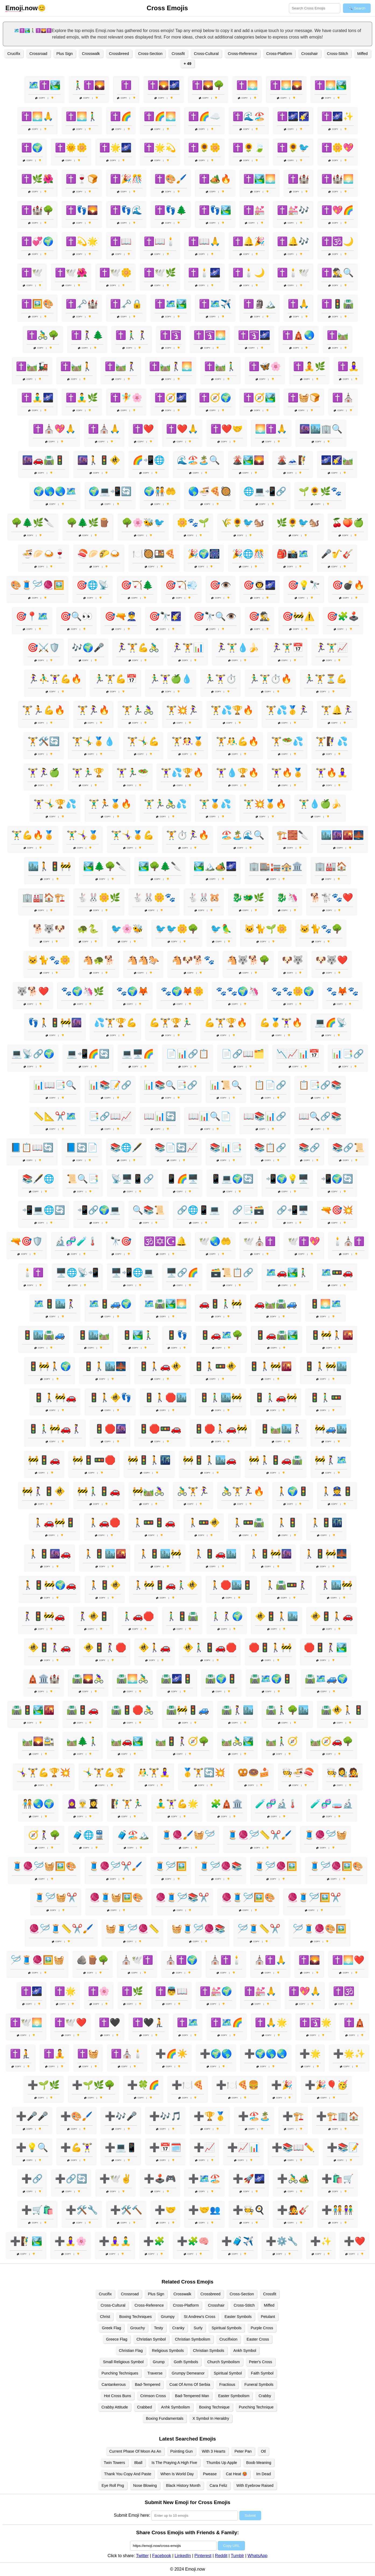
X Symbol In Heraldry (210, 2418)
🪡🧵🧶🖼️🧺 (37, 1960)
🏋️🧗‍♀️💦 (332, 741)
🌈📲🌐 (148, 460)
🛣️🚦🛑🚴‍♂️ (132, 1710)
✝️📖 (121, 241)
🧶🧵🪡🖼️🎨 (248, 1897)
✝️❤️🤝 (227, 429)
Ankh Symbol (244, 2350)
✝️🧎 (20, 2054)
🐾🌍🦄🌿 (82, 991)
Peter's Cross (260, 2362)
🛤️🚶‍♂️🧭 (282, 1741)
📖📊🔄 (160, 1116)
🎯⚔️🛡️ (43, 647)
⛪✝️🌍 (181, 1960)
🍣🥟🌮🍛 (98, 554)
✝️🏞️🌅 (259, 179)
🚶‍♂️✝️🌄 (89, 85)
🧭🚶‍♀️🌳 (44, 1835)
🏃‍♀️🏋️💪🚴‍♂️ (137, 647)
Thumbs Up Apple (221, 2462)
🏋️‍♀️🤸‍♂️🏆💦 (54, 804)
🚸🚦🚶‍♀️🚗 (49, 1647)
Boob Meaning (258, 2462)
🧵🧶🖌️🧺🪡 (188, 1835)
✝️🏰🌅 (337, 179)
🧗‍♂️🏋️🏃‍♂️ (127, 1804)
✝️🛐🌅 (210, 335)
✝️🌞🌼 (71, 147)
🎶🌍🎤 (88, 647)
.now (21, 8)
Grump (159, 2362)
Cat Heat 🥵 (236, 2474)
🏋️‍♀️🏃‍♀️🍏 (43, 772)
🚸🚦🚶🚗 (331, 1616)
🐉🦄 (287, 897)
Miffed (362, 53)
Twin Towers (114, 2462)
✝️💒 (254, 210)
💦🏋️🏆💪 (115, 1022)
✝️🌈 (121, 116)
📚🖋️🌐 (38, 1179)
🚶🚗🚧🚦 (54, 1522)
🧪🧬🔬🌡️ (276, 1804)
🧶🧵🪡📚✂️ (182, 1897)
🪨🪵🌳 (92, 1960)
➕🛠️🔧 (82, 2210)
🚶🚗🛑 (104, 1522)
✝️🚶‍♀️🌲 (87, 335)
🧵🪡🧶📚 (220, 1866)
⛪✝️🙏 (270, 1960)
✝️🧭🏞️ (259, 397)
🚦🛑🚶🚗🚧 (220, 1429)
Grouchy (137, 2328)
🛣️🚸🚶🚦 (342, 1710)
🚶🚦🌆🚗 (49, 1554)
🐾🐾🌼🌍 (292, 991)
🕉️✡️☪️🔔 (165, 1241)
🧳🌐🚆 (88, 1835)
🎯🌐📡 (92, 585)
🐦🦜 (221, 929)
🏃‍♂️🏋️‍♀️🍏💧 (170, 679)
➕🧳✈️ (237, 2241)
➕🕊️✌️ (115, 2179)
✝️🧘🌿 (309, 366)
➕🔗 (32, 2179)
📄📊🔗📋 (187, 1054)
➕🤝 (165, 2210)
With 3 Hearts (213, 2451)
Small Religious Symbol (123, 2362)
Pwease (210, 2474)
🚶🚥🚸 (204, 1522)
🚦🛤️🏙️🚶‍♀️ (281, 1429)
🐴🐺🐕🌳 (248, 960)
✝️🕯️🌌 (204, 272)
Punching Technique (256, 2407)
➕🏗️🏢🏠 (337, 2116)
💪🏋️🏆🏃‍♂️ (170, 1022)
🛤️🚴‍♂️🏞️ (237, 1741)
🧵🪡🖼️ (171, 1866)
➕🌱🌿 (43, 2085)
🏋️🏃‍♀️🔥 (93, 710)
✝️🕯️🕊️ (293, 272)
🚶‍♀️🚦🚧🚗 (43, 1616)
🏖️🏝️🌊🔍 (242, 835)
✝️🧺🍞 (304, 397)
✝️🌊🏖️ (249, 116)
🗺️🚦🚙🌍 (110, 1304)
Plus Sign (65, 53)
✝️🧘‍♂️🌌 (37, 397)
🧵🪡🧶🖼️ (275, 1866)
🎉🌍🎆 (204, 554)
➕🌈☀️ (171, 2054)
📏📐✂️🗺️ (54, 1116)
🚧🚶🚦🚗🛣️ (276, 1460)
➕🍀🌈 (143, 2085)
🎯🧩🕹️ (343, 616)
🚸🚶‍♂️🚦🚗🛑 (210, 1647)
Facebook (161, 2555)
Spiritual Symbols (226, 2328)
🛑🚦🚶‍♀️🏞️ (325, 1647)
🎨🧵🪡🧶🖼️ (37, 585)
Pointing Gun (181, 2451)
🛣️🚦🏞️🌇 (32, 1710)
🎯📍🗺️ (32, 616)
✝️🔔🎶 (293, 241)
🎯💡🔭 (304, 585)
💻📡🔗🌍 (32, 1054)
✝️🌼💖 (337, 147)
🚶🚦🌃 (326, 1522)
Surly (198, 2328)
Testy (158, 2328)
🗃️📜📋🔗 (232, 1272)
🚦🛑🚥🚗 (159, 1429)
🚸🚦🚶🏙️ (276, 1616)
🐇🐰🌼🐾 (154, 897)
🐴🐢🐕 (99, 960)
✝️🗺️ (187, 2022)
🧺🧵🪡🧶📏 (132, 1929)
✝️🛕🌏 (298, 335)
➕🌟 (310, 2054)
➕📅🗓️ (165, 2147)
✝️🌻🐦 (293, 147)
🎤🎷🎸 (337, 554)
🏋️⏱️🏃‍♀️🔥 (187, 835)
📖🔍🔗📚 (320, 1116)
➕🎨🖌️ (76, 2116)
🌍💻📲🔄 (110, 491)
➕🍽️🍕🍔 (237, 2085)
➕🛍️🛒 (337, 2179)
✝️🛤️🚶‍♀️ (121, 366)
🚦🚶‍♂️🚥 (325, 1397)
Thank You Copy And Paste (127, 2474)
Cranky (178, 2328)
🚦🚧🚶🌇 (331, 1335)
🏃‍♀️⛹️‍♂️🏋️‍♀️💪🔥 (55, 679)
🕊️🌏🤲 (215, 1241)
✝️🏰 (298, 179)
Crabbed (144, 2407)
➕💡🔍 (32, 2147)
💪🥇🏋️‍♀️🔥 (281, 1022)
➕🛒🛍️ (37, 2210)
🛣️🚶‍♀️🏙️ (237, 1710)
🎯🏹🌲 (137, 585)
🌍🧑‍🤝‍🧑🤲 (160, 491)
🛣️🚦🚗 (82, 1710)
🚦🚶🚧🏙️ (325, 1366)
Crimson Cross (153, 2396)
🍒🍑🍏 (348, 522)
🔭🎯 (121, 1241)
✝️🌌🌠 (293, 116)
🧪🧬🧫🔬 (331, 1804)
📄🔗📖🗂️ (242, 1054)
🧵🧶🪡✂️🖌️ (115, 1866)
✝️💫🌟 (82, 241)
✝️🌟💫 (160, 147)
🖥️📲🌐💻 (132, 1272)
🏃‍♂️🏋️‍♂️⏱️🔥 (270, 679)
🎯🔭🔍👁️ (215, 616)
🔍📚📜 (148, 1210)
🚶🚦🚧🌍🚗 (49, 1585)
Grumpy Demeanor (188, 2373)
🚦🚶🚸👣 (110, 1397)
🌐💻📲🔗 (264, 491)
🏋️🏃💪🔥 (43, 710)
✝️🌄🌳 (208, 85)
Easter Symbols (238, 2316)
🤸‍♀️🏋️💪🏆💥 (44, 1772)
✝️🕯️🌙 (249, 272)
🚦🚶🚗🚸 (159, 1366)
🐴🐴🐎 (143, 960)
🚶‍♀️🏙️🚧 (336, 1585)
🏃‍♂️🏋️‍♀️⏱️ (220, 679)
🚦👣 (177, 1335)
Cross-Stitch (337, 53)
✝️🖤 (109, 2022)
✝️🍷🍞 (82, 179)
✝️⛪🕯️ (127, 2054)
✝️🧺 (88, 2054)
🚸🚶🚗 (154, 1647)
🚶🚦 (287, 1522)
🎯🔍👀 (76, 616)
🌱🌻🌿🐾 (320, 491)
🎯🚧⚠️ (298, 616)
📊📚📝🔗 (110, 1085)
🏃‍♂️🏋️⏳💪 (325, 679)
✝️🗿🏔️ (259, 304)
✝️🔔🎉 (249, 241)
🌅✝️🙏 (271, 429)
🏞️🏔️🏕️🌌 (215, 866)
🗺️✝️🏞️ (44, 85)
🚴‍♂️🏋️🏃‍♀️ (193, 1491)
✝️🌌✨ (337, 116)
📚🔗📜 (348, 1147)
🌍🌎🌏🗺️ (54, 491)
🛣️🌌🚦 (177, 1679)
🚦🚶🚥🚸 (215, 1366)
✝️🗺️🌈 (227, 2022)
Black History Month (183, 2485)
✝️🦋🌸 (265, 366)
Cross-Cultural (206, 53)
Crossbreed (119, 53)
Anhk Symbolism (175, 2407)
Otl (263, 2451)
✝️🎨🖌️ (171, 179)
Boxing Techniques (135, 2316)
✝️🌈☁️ (204, 116)
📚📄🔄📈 (176, 1147)
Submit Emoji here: (132, 2515)
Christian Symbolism (192, 2339)
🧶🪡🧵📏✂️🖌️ (61, 1929)
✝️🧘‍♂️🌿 (82, 397)
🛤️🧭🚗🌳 (331, 1741)
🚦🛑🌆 (110, 1429)
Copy (40, 98)
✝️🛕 (354, 2022)
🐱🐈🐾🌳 (320, 929)
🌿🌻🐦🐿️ (298, 522)
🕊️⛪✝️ (259, 1241)
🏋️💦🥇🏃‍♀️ (287, 710)
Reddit (221, 2555)
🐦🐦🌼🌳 (176, 929)
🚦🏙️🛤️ (93, 1335)
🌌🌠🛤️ (337, 460)
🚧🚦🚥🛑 (93, 1460)
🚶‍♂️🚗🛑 (138, 1616)
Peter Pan (243, 2451)
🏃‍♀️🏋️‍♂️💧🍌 (237, 647)
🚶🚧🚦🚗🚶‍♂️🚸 (165, 1585)
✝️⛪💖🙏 (54, 429)
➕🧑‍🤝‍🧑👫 (337, 2210)
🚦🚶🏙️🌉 (104, 1366)
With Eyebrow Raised (255, 2485)
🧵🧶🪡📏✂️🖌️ (259, 1835)
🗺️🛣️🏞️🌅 (165, 1304)
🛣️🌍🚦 (221, 1679)
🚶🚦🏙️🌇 (104, 1554)
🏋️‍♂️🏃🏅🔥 (110, 804)
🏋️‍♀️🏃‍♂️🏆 (88, 772)
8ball (138, 2462)
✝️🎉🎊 (126, 179)
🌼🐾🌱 (193, 522)
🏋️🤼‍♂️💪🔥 (237, 741)
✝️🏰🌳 (37, 210)
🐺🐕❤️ (33, 991)
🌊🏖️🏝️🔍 (198, 460)
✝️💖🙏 (305, 1991)
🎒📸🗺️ (292, 554)
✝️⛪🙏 (104, 429)
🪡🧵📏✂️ (259, 1929)
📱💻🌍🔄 (232, 1179)
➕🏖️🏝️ (254, 2116)
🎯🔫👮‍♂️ (121, 616)
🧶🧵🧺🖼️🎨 (116, 1897)
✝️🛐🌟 (315, 2022)
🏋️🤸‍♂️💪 (143, 741)
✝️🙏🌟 (271, 2022)
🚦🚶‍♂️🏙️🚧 (220, 1397)
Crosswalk (91, 53)
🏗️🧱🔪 (292, 835)
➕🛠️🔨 (126, 2210)
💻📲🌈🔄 (88, 1054)
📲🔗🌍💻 (98, 1210)
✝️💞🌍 (37, 241)
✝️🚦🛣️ (337, 304)
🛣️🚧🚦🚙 (187, 1710)
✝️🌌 (31, 1991)
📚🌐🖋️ (126, 1147)
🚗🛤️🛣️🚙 (275, 1304)
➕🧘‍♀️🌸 (70, 2241)
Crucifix (13, 53)
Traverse (154, 2373)
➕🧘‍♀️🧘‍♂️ (115, 2241)
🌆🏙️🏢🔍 (320, 429)
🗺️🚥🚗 (337, 1272)
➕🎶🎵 (165, 2116)
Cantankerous (113, 2384)
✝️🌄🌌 (164, 85)
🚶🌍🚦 (292, 1491)
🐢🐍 (88, 929)
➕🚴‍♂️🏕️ (293, 2179)
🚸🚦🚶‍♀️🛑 (104, 1647)
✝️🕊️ (32, 272)
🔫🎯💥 (337, 1210)
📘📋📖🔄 (32, 1147)
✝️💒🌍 (216, 1991)
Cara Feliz (218, 2485)
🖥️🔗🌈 (182, 1272)
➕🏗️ (293, 2116)
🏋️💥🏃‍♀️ (182, 710)
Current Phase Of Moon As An (135, 2451)
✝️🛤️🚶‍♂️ (220, 366)
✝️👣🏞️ (215, 210)
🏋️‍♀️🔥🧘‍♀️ (332, 772)
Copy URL (231, 2546)
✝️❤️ (143, 429)
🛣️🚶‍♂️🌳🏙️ (287, 1710)
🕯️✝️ (33, 1272)
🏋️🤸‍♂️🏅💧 (93, 741)
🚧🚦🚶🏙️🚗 (210, 1460)
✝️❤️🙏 (182, 429)
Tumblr (237, 2555)
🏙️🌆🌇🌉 (342, 835)
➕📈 (204, 2147)
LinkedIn (183, 2555)
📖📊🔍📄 (209, 1116)
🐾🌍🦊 (132, 991)
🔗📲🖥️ (292, 1210)
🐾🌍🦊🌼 (182, 991)
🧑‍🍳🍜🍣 (298, 1772)
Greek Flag (111, 2328)
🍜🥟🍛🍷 (43, 554)
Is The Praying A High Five (174, 2462)
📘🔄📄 (82, 1147)
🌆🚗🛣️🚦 (43, 460)
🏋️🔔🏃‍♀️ (337, 710)
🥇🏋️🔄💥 (203, 1772)
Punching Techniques (119, 2373)
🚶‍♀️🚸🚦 (93, 1616)
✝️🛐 (170, 335)
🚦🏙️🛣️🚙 (43, 1335)
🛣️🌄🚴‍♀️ (88, 1679)
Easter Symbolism (233, 2396)
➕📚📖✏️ (293, 2147)
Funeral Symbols (259, 2384)
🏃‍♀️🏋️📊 (187, 647)
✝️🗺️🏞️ (171, 304)
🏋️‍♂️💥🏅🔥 (264, 804)
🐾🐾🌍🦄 (237, 991)
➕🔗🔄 (71, 2179)
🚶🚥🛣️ (248, 1522)
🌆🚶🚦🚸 (98, 460)
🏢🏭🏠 (331, 866)
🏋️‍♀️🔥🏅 (287, 772)
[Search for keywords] (314, 8)
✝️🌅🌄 (286, 85)
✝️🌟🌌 (115, 147)
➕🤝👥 (204, 2210)
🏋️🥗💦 (287, 741)
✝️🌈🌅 (160, 116)
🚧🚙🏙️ (331, 1429)
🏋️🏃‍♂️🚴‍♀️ (138, 710)
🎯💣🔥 (348, 585)
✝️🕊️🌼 (115, 272)
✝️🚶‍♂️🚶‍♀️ (131, 335)
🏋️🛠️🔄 (43, 741)
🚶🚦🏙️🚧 (159, 1554)
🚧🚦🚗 (44, 1460)
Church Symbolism (223, 2362)
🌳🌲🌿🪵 (88, 522)
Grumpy (168, 2316)
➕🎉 (282, 2085)
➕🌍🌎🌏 (265, 2054)
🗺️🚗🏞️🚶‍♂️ (287, 1272)
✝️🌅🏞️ (330, 85)
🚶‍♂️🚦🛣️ (182, 1616)
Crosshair (309, 53)
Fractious (227, 2384)
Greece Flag (116, 2339)
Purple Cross (262, 2328)
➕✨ (321, 2241)
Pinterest (202, 2555)
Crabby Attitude (114, 2407)
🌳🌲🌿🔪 (32, 522)
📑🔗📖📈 (110, 1116)
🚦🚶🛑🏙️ (165, 1397)
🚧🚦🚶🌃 (149, 1460)
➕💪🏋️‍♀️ (76, 2147)
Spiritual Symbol (228, 2373)
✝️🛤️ (337, 335)
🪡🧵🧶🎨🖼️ (319, 1929)
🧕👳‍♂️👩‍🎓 (82, 1804)
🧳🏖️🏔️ (133, 1835)
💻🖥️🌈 (138, 1054)
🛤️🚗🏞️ (127, 1741)
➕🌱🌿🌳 (93, 2085)
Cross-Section (150, 53)
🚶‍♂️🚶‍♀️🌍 (227, 1616)
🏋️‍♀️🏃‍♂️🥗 (132, 772)
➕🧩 (154, 2241)
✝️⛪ (343, 397)
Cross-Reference (242, 53)
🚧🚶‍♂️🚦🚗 (98, 1491)
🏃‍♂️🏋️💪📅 (115, 679)
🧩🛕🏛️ (227, 1804)
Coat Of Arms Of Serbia (189, 2384)
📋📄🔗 (270, 1085)
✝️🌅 (247, 85)
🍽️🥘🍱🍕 (154, 554)
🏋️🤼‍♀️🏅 (187, 741)
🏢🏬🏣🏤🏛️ (276, 866)
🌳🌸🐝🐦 (143, 522)
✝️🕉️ (344, 1991)
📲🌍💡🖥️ (287, 1179)
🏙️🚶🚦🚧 (49, 866)
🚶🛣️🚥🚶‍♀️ (286, 1585)
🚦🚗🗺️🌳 (221, 1335)
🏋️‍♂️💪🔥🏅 (32, 835)
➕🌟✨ (349, 2054)
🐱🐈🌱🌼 (265, 929)
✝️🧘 (54, 2054)
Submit (250, 2516)
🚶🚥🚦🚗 (154, 1522)
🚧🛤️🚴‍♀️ (148, 1491)
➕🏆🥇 (210, 2116)
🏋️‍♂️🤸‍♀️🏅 (82, 835)
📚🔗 (309, 1147)
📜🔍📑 (82, 1179)
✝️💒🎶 (293, 210)
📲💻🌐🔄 (43, 1210)
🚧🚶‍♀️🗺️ (331, 1460)
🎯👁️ (220, 585)
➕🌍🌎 (216, 2054)
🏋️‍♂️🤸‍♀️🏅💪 (132, 835)
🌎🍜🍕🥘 (209, 491)
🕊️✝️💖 (304, 1241)
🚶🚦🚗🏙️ (215, 1554)
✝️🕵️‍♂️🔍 (337, 272)
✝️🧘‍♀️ (348, 366)
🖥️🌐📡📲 (77, 1272)
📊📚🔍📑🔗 (171, 1085)
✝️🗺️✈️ (215, 304)
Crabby (264, 2396)
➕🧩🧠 (193, 2241)
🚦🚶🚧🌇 (270, 1366)
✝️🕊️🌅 (26, 2022)
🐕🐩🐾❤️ (331, 897)
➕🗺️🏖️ (204, 2179)
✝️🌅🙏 (37, 116)
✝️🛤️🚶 (76, 366)
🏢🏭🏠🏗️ (43, 897)
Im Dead (263, 2474)
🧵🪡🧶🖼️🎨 (336, 1866)
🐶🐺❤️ (332, 960)
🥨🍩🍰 (253, 1772)
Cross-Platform (279, 53)
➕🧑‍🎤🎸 (293, 2210)
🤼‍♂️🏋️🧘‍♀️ (154, 1772)
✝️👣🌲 (171, 210)
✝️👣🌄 (82, 210)
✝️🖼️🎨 (37, 304)
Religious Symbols (168, 2350)
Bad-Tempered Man (192, 2396)
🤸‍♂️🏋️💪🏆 (104, 1772)
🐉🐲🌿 (248, 897)
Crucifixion (228, 2339)
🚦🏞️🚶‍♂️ (138, 1335)
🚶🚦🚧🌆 (270, 1554)
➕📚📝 (343, 2147)
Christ (105, 2316)
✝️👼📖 (171, 1991)
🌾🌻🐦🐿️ (242, 522)
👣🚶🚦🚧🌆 (55, 1022)
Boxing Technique (214, 2407)
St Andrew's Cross (199, 2316)
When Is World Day (177, 2474)
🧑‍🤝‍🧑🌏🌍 (38, 1804)
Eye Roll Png (112, 2485)
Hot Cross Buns (117, 2396)
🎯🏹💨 (181, 585)
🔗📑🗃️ (248, 1210)
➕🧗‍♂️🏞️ (26, 2241)
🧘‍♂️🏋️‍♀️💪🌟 (176, 1804)
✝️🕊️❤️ (70, 2022)
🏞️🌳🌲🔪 (159, 866)
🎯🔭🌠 (165, 616)
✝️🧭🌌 (171, 397)
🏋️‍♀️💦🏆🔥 (182, 772)
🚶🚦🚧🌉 (325, 1554)
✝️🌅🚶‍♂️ (82, 116)
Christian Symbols (208, 2350)
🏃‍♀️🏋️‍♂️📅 (287, 647)
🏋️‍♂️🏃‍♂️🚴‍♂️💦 (165, 804)
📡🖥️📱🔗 (132, 1179)
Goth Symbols (186, 2362)
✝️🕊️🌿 (160, 272)
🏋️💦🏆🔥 (232, 710)
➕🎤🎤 (32, 2116)
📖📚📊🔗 (264, 1116)
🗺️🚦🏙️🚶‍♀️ (54, 1304)
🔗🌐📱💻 (198, 1210)
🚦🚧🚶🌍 (49, 1366)
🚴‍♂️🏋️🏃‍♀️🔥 (242, 1491)
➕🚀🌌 (249, 2179)
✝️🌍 (32, 147)
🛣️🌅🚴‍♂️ (132, 1679)
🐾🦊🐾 (342, 991)
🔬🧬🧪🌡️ (76, 1241)
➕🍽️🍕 (187, 2085)
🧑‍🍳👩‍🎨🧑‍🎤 (342, 1772)
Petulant (268, 2316)
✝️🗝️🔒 (126, 304)
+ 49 (187, 63)
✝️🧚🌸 (126, 397)
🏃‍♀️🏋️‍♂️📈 (332, 647)
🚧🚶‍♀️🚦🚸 (43, 1491)
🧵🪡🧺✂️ (55, 1897)
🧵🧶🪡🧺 (325, 1835)
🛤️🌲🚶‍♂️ (82, 1741)
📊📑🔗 (348, 1054)
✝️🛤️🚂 (32, 366)
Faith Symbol (262, 2373)
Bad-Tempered (147, 2384)
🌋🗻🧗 (292, 460)
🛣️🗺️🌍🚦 (271, 1679)
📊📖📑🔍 (54, 1085)
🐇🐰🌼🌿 (98, 897)
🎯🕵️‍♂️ (259, 616)
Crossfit (178, 53)
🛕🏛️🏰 (43, 1679)
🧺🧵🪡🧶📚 (198, 1929)
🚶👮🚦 (337, 1491)
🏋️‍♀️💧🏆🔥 (237, 772)
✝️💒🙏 (260, 1991)
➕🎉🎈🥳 (326, 2085)
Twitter (142, 2555)
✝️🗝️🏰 (82, 304)
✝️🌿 (132, 1991)
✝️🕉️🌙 (337, 241)
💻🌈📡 (331, 1022)
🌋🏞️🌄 (248, 460)
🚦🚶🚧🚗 (54, 1397)
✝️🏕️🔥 (215, 179)
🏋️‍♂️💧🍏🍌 (320, 804)
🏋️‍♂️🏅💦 (215, 804)
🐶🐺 (292, 960)
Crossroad (38, 53)
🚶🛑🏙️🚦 (231, 1585)
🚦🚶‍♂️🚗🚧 (275, 1397)
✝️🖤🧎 (148, 2022)
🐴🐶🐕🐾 (193, 960)
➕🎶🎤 (121, 2116)
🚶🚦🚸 (105, 1585)
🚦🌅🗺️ (325, 1304)
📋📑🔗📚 (320, 1085)
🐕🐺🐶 (49, 929)
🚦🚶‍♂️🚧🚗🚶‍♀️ (55, 1429)
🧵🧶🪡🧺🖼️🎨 (44, 1866)
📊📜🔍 (226, 1085)
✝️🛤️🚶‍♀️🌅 (170, 366)
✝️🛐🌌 (254, 335)
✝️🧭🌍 (215, 397)
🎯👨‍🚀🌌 (259, 585)
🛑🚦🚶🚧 (270, 1647)
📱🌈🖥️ (182, 1179)
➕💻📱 (121, 2147)
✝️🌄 (309, 1960)
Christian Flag (131, 2350)
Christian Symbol (151, 2339)
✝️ (126, 85)
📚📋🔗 (270, 1147)
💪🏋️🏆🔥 (225, 1022)
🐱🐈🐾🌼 (49, 960)
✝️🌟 (65, 1991)
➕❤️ (354, 2241)
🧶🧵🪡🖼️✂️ (314, 1897)
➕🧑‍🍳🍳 (249, 2210)
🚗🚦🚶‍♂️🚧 (220, 1304)
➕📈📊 (243, 2147)
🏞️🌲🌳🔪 (104, 866)
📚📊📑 (226, 1147)
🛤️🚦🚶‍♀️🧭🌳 (182, 1741)
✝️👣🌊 (126, 210)
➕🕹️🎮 (160, 2179)
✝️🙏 (298, 304)
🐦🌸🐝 (127, 929)
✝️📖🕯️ (160, 241)
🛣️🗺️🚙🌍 (326, 1679)
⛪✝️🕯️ (226, 1960)
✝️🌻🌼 (204, 147)
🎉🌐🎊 (248, 554)
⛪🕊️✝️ (137, 1960)
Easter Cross (258, 2339)
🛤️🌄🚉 (38, 1741)
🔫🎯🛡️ (26, 1241)
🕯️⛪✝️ (348, 1241)
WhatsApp (258, 2555)
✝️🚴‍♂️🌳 (43, 335)
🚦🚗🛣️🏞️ (276, 1335)
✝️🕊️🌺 (71, 272)
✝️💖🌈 (337, 210)
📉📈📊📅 (298, 1054)
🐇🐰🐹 (204, 897)
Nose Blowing (145, 2485)
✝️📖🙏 (204, 241)
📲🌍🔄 (337, 1179)
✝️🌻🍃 (249, 147)
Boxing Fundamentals (164, 2418)
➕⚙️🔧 (282, 2241)
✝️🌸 (99, 1991)
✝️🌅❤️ (348, 1960)
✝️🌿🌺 (37, 179)
